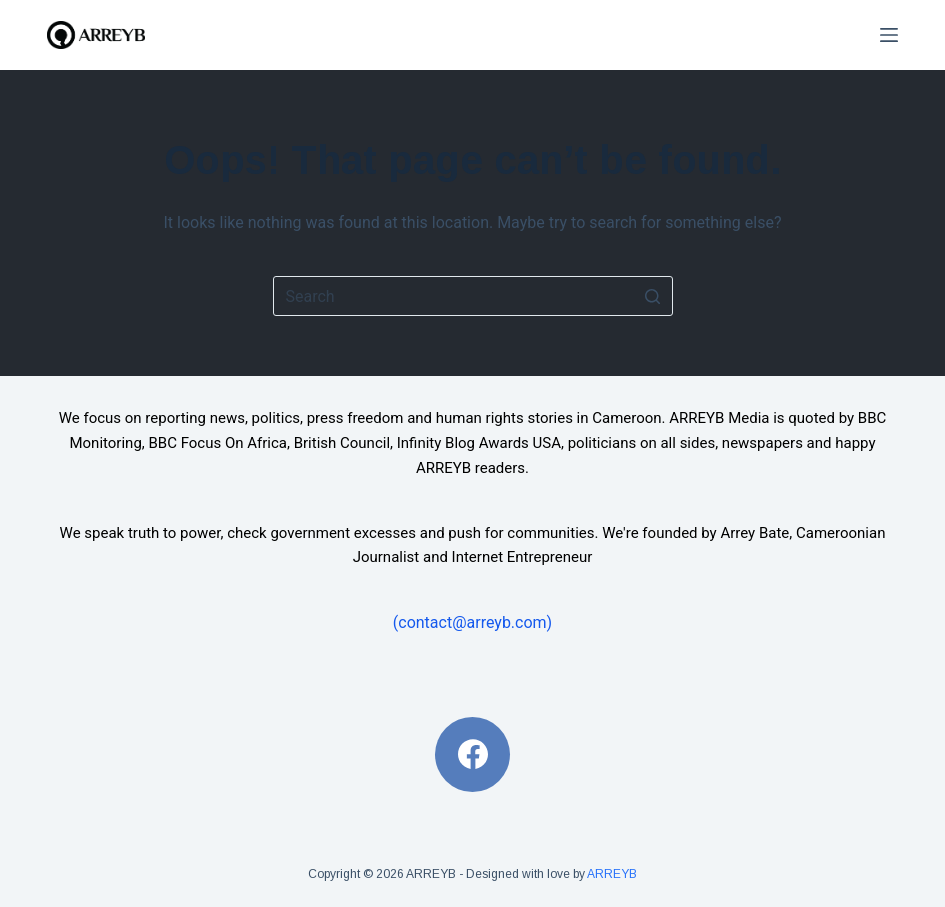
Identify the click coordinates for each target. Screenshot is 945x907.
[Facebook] (472, 754)
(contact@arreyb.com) (472, 622)
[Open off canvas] (889, 35)
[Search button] (653, 296)
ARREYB (612, 874)
